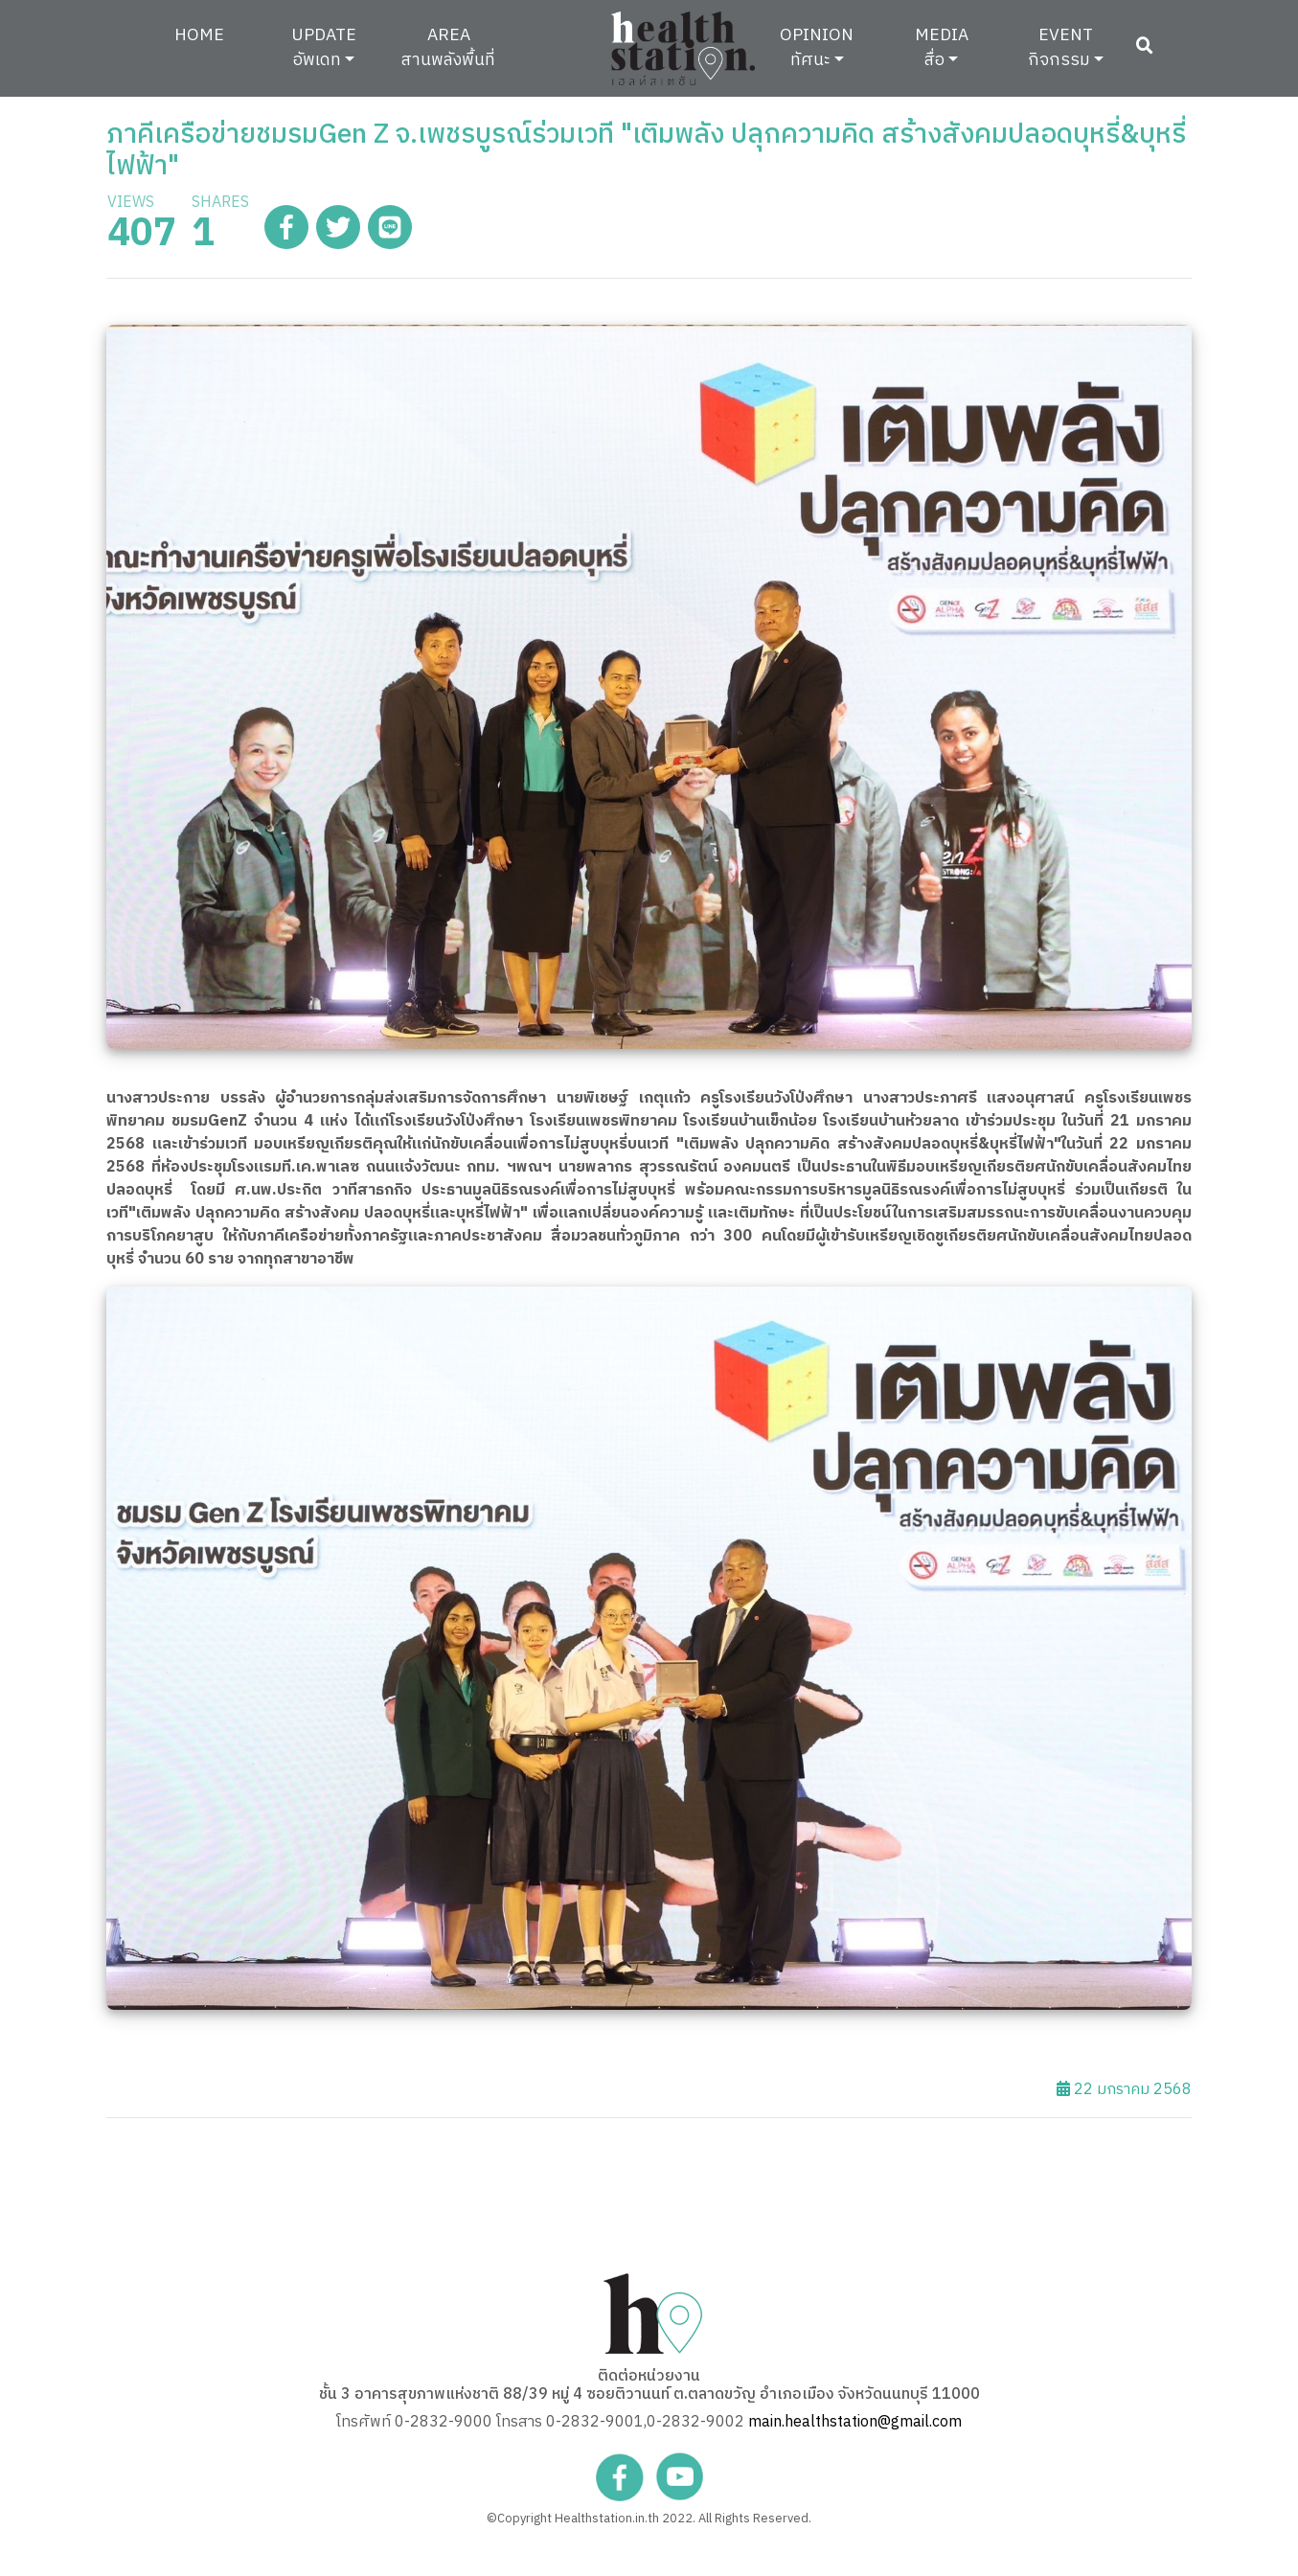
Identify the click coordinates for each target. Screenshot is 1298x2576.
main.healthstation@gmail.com (855, 2422)
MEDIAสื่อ (941, 47)
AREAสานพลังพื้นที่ (448, 47)
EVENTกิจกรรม (1060, 47)
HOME (214, 34)
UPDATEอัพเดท (323, 47)
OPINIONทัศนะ (817, 47)
